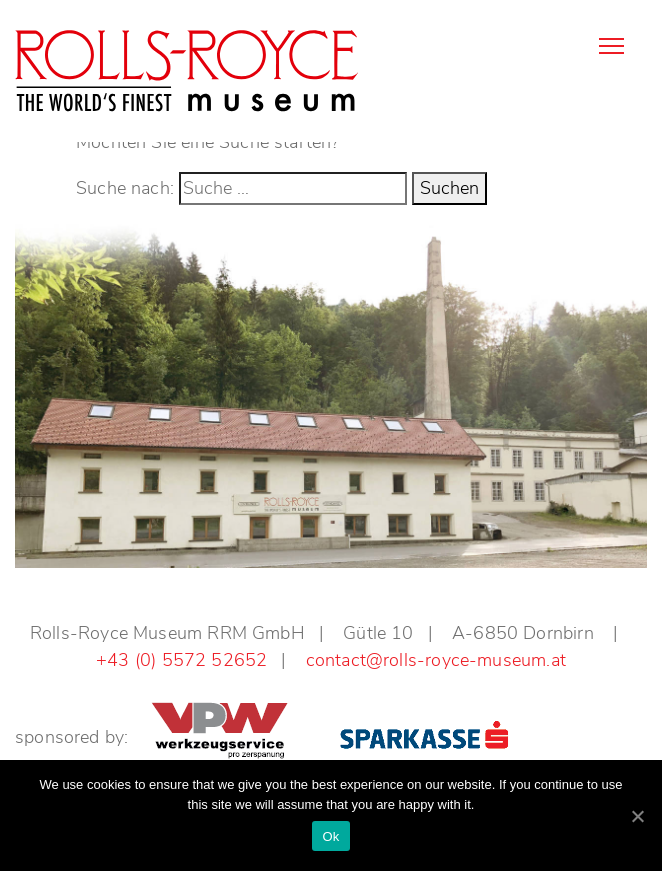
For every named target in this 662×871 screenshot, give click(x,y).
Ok (330, 836)
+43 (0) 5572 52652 (181, 660)
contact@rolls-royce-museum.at (436, 660)
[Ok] (637, 816)
